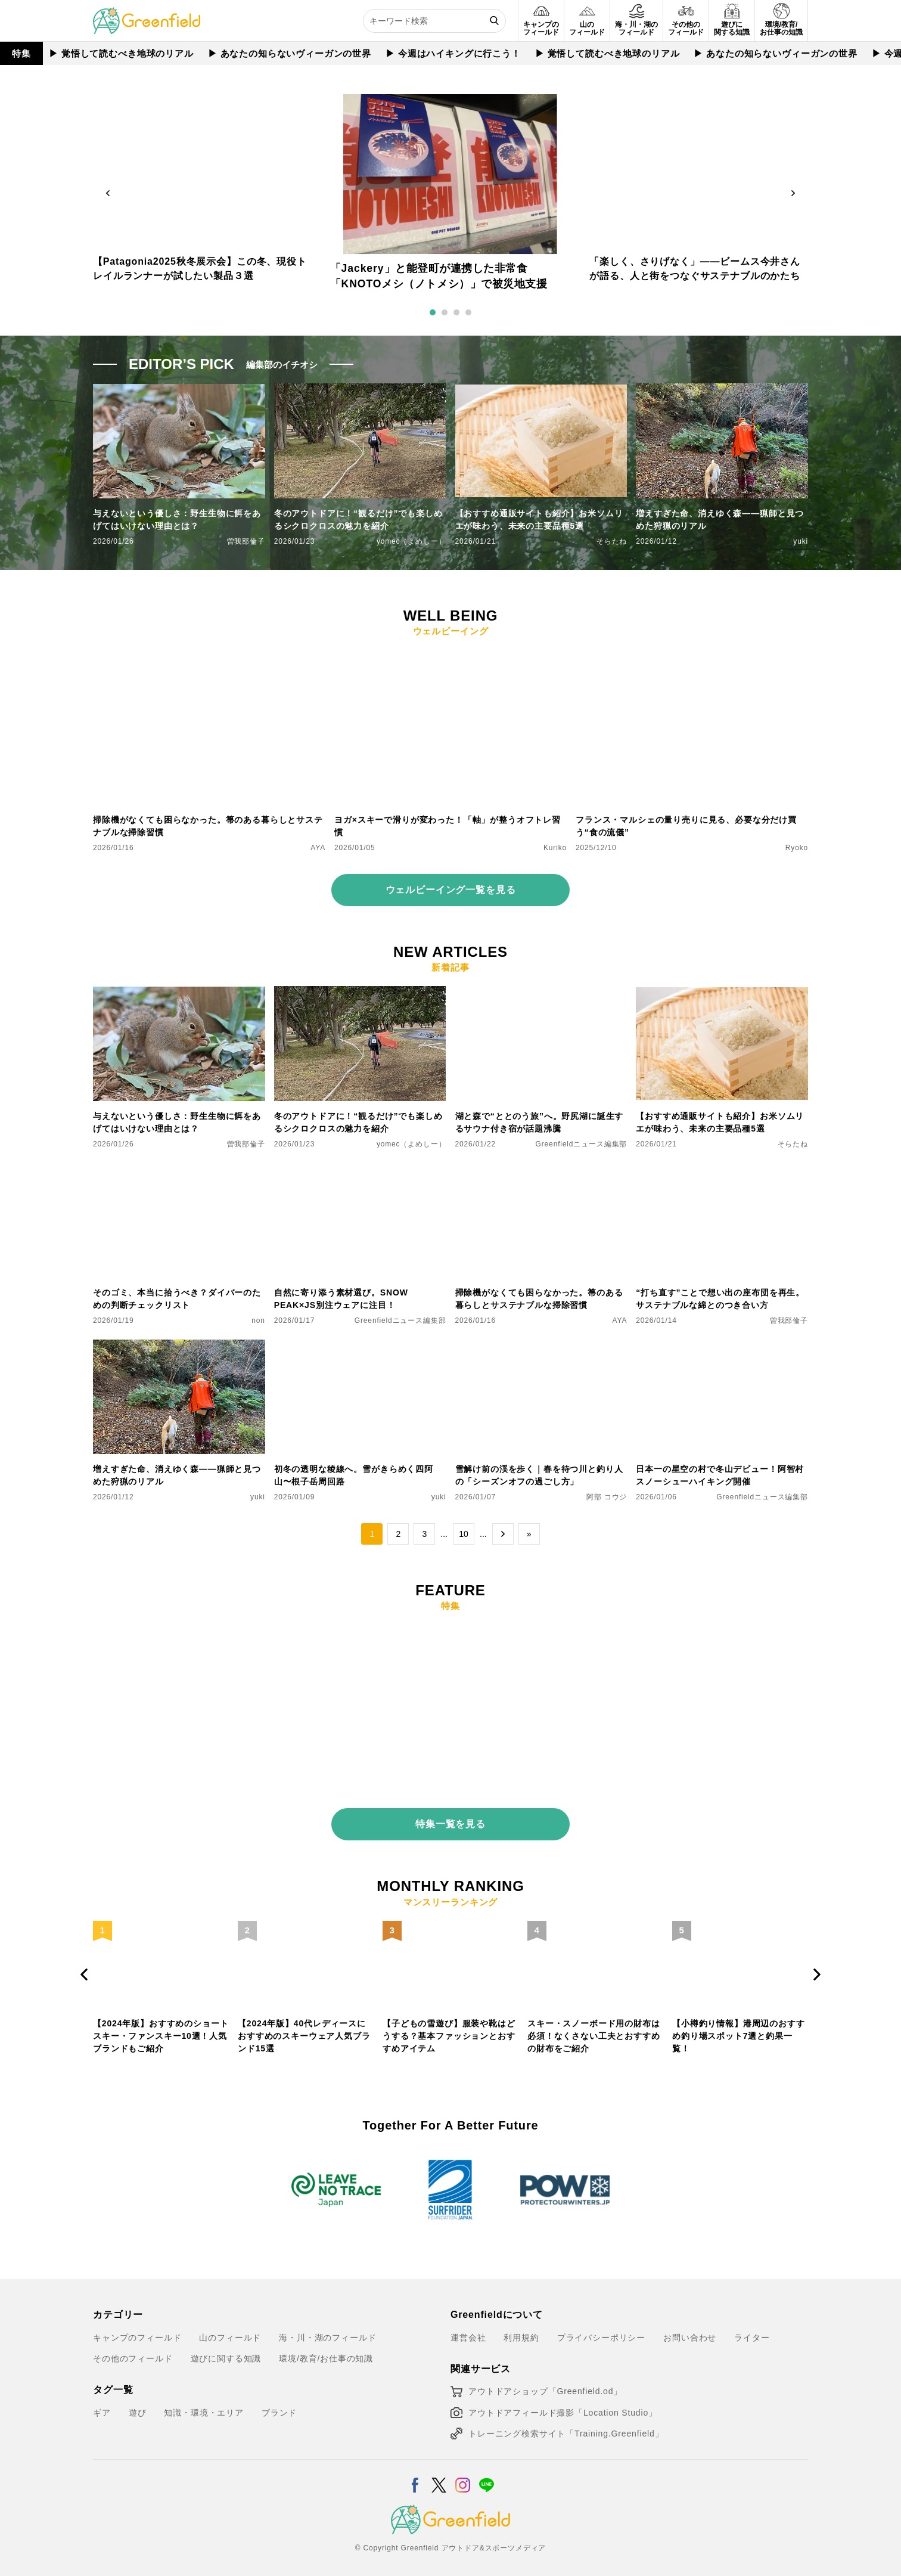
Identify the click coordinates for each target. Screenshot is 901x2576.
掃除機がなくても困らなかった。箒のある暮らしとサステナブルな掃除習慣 (208, 826)
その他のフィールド (133, 2349)
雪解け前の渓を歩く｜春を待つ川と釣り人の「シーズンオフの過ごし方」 (539, 1475)
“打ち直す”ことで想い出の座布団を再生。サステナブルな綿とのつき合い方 (720, 1299)
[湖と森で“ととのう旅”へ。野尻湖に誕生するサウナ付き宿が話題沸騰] (541, 993)
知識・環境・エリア (204, 2403)
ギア (102, 2403)
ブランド (279, 2403)
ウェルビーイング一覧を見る (451, 890)
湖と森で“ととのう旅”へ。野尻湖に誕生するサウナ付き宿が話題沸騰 (539, 1122)
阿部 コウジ (606, 1497)
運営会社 (468, 2327)
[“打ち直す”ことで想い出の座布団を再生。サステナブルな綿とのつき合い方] (722, 1169)
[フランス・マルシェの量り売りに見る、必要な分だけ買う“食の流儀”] (692, 657)
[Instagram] (462, 2468)
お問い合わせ (689, 2327)
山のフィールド (230, 2327)
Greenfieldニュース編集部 (581, 1144)
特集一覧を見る (450, 1814)
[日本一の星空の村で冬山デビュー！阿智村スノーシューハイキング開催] (722, 1346)
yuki (800, 541)
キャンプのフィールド (137, 2327)
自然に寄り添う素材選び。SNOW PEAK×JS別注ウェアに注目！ (341, 1299)
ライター (751, 2327)
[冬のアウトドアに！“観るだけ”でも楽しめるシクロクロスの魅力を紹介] (360, 993)
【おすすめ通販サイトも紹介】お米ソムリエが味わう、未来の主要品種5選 (539, 520)
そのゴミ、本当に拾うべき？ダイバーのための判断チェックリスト (177, 1299)
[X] (438, 2468)
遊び (138, 2403)
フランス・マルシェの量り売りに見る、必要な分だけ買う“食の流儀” (686, 826)
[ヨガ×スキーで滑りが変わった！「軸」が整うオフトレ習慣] (450, 657)
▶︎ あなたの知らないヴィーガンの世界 (289, 53)
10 (463, 1534)
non (258, 1320)
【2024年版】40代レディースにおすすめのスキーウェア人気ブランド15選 (304, 2026)
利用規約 (521, 2327)
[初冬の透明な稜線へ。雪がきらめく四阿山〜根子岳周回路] (360, 1346)
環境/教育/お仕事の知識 (326, 2349)
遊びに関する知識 (226, 2349)
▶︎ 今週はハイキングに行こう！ (453, 53)
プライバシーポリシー (601, 2327)
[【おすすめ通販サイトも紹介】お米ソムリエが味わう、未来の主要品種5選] (722, 993)
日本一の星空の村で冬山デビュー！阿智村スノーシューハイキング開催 (720, 1475)
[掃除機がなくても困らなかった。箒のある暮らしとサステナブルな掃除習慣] (209, 657)
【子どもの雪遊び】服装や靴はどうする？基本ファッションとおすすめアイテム (449, 2026)
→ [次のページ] (503, 1534)
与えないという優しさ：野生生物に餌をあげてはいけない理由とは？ (177, 520)
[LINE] (486, 2468)
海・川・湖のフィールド (327, 2327)
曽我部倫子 (246, 541)
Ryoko (796, 848)
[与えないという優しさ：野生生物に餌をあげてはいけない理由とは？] (179, 993)
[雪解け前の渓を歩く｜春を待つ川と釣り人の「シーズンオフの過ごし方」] (541, 1346)
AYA (317, 848)
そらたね (611, 541)
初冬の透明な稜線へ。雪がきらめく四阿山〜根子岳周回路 (353, 1475)
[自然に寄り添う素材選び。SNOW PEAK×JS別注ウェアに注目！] (360, 1169)
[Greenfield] (146, 14)
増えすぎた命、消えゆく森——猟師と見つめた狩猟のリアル (720, 520)
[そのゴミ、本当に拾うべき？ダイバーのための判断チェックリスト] (179, 1169)
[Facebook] (415, 2468)
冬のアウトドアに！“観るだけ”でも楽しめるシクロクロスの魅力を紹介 (358, 520)
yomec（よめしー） (411, 541)
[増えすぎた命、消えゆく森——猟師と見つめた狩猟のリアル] (179, 1346)
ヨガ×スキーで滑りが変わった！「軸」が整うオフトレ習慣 (447, 826)
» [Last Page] (529, 1534)
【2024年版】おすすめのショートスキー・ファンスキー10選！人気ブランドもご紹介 (160, 2026)
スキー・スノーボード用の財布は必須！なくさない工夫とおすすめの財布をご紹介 (593, 2026)
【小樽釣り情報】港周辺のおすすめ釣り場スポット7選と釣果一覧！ (738, 2026)
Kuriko (555, 848)
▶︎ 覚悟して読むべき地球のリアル (121, 53)
